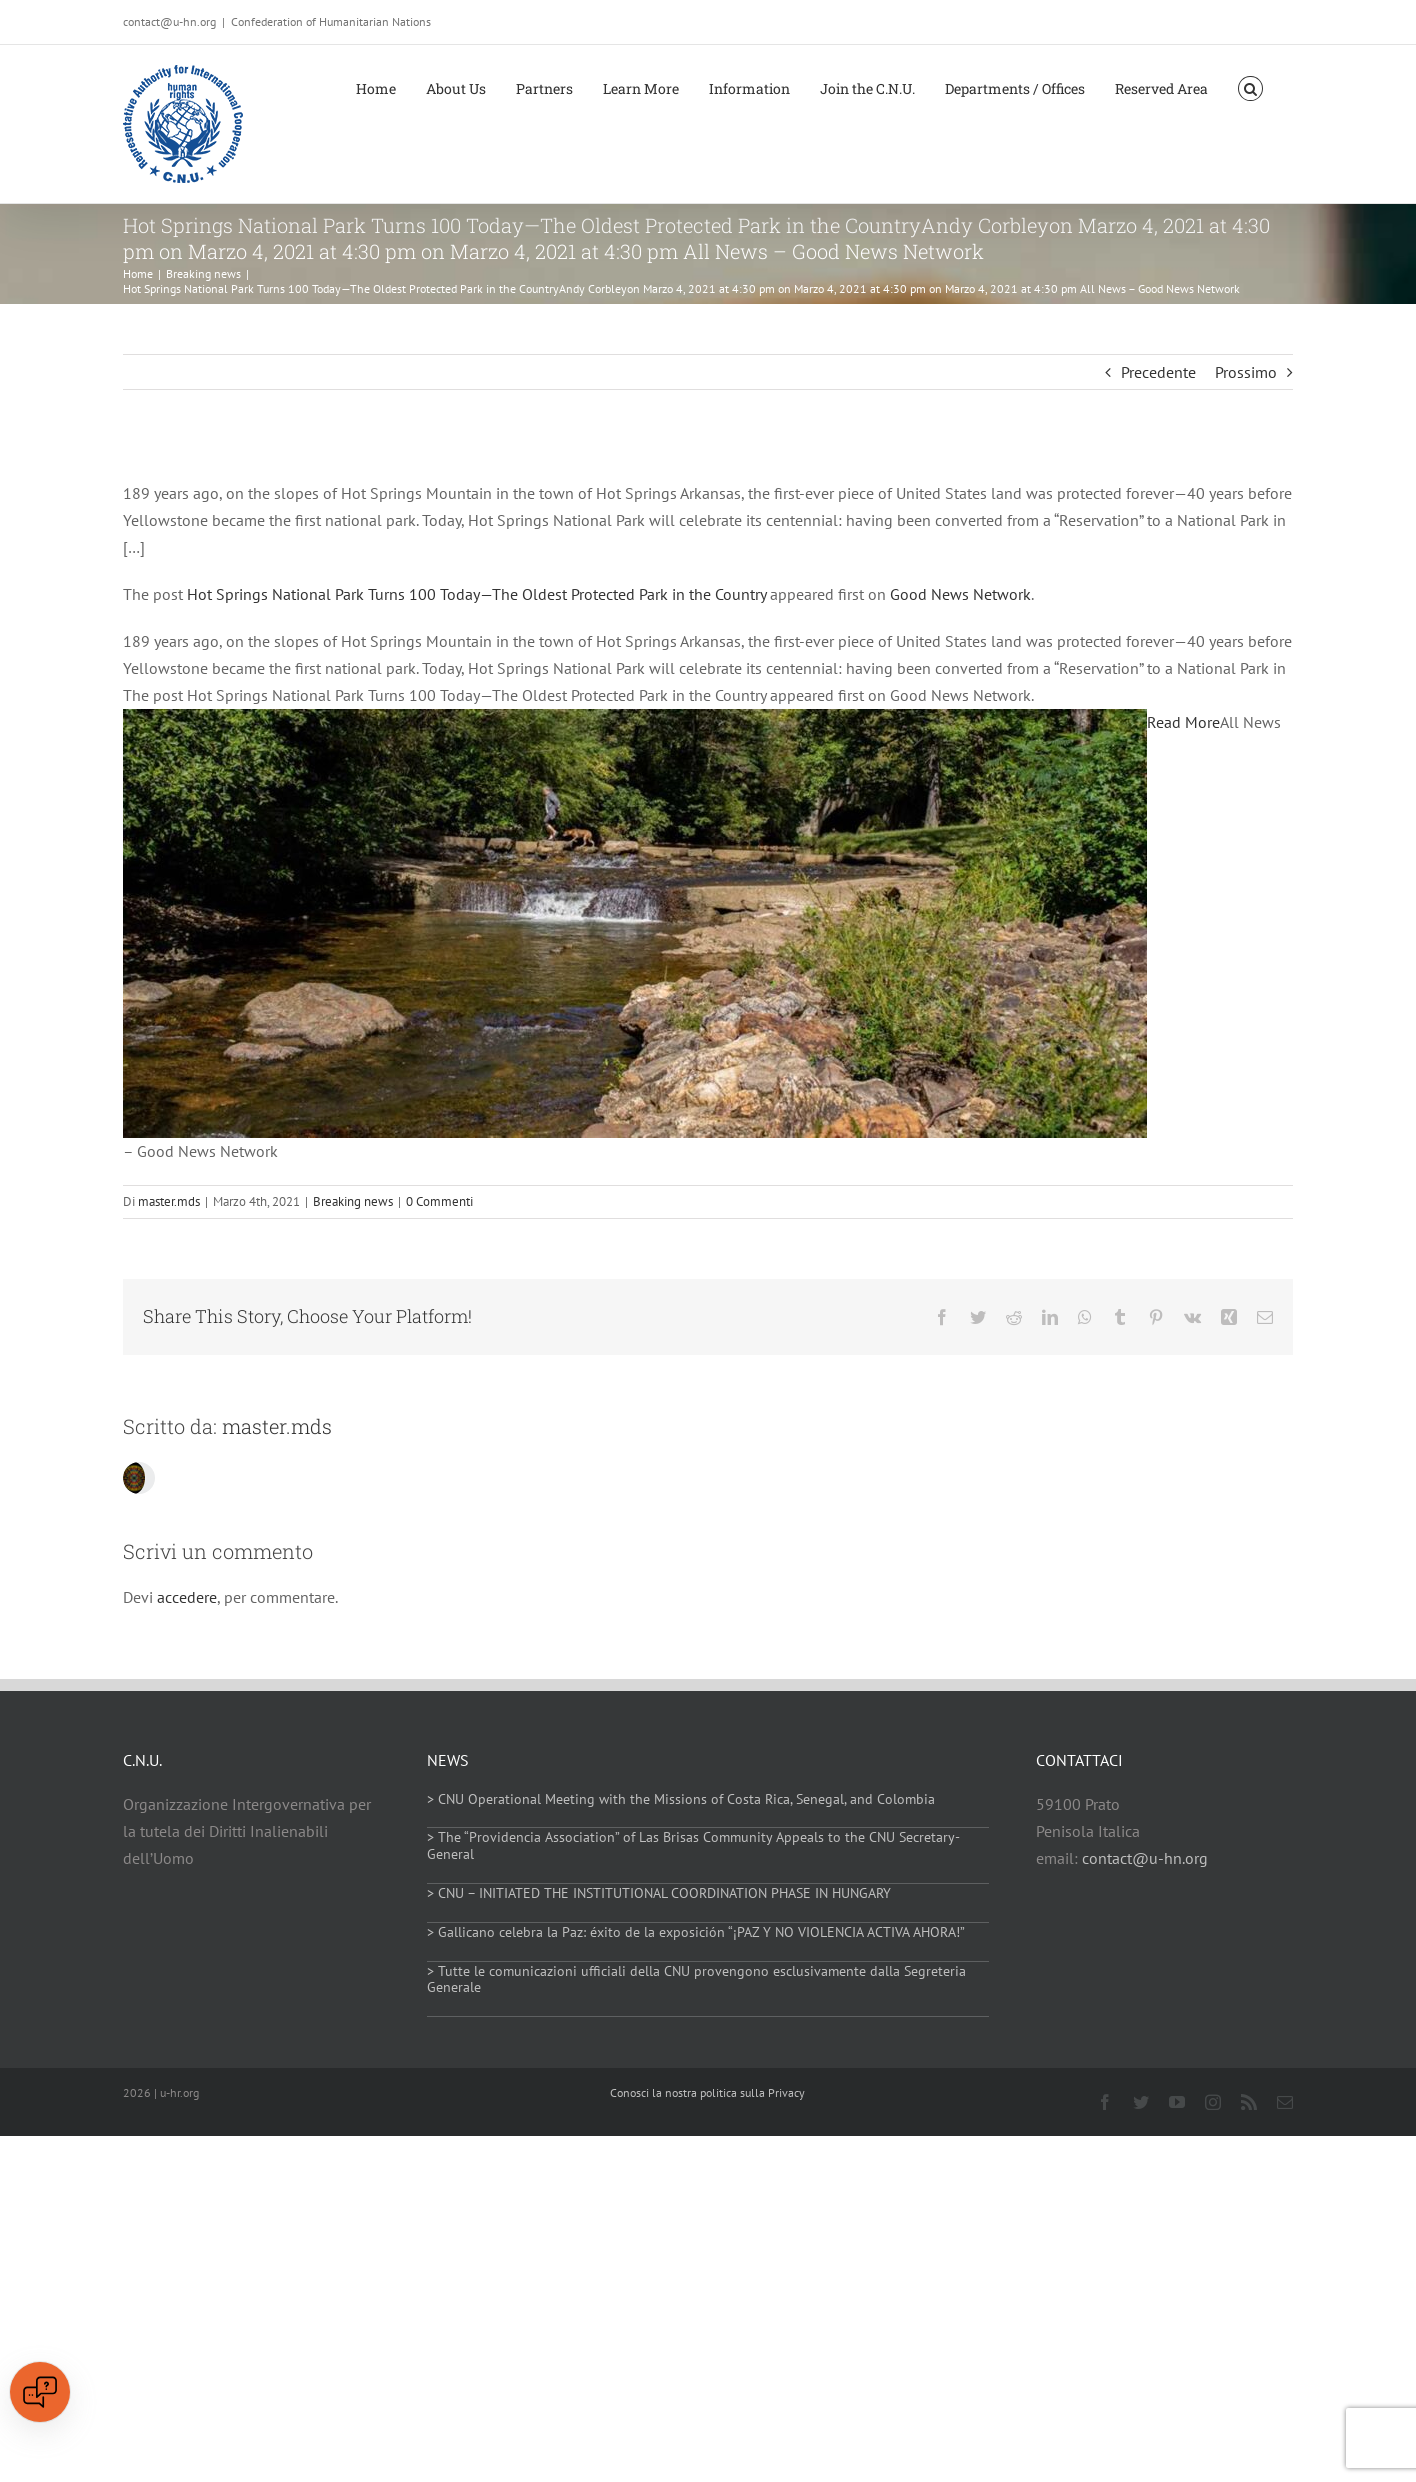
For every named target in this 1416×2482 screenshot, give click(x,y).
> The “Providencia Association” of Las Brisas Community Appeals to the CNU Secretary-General (693, 1845)
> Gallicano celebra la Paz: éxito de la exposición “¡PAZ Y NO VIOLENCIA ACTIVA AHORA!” (696, 1932)
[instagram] (1213, 2102)
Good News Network (960, 594)
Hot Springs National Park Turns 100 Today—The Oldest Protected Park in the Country (476, 594)
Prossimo (1246, 372)
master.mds (169, 1201)
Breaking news (353, 1201)
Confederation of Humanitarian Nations (331, 21)
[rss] (1249, 2102)
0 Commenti (439, 1201)
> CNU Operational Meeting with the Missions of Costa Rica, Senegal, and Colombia (681, 1799)
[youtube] (1177, 2102)
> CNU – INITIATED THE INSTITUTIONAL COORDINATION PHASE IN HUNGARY (659, 1893)
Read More (1183, 722)
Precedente (1158, 372)
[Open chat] (40, 2392)
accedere (187, 1597)
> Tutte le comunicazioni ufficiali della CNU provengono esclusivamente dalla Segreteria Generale (696, 1979)
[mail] (1285, 2102)
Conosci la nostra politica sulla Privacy (707, 2092)
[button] (1250, 87)
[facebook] (1105, 2102)
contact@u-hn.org (1145, 1858)
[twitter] (1141, 2102)
